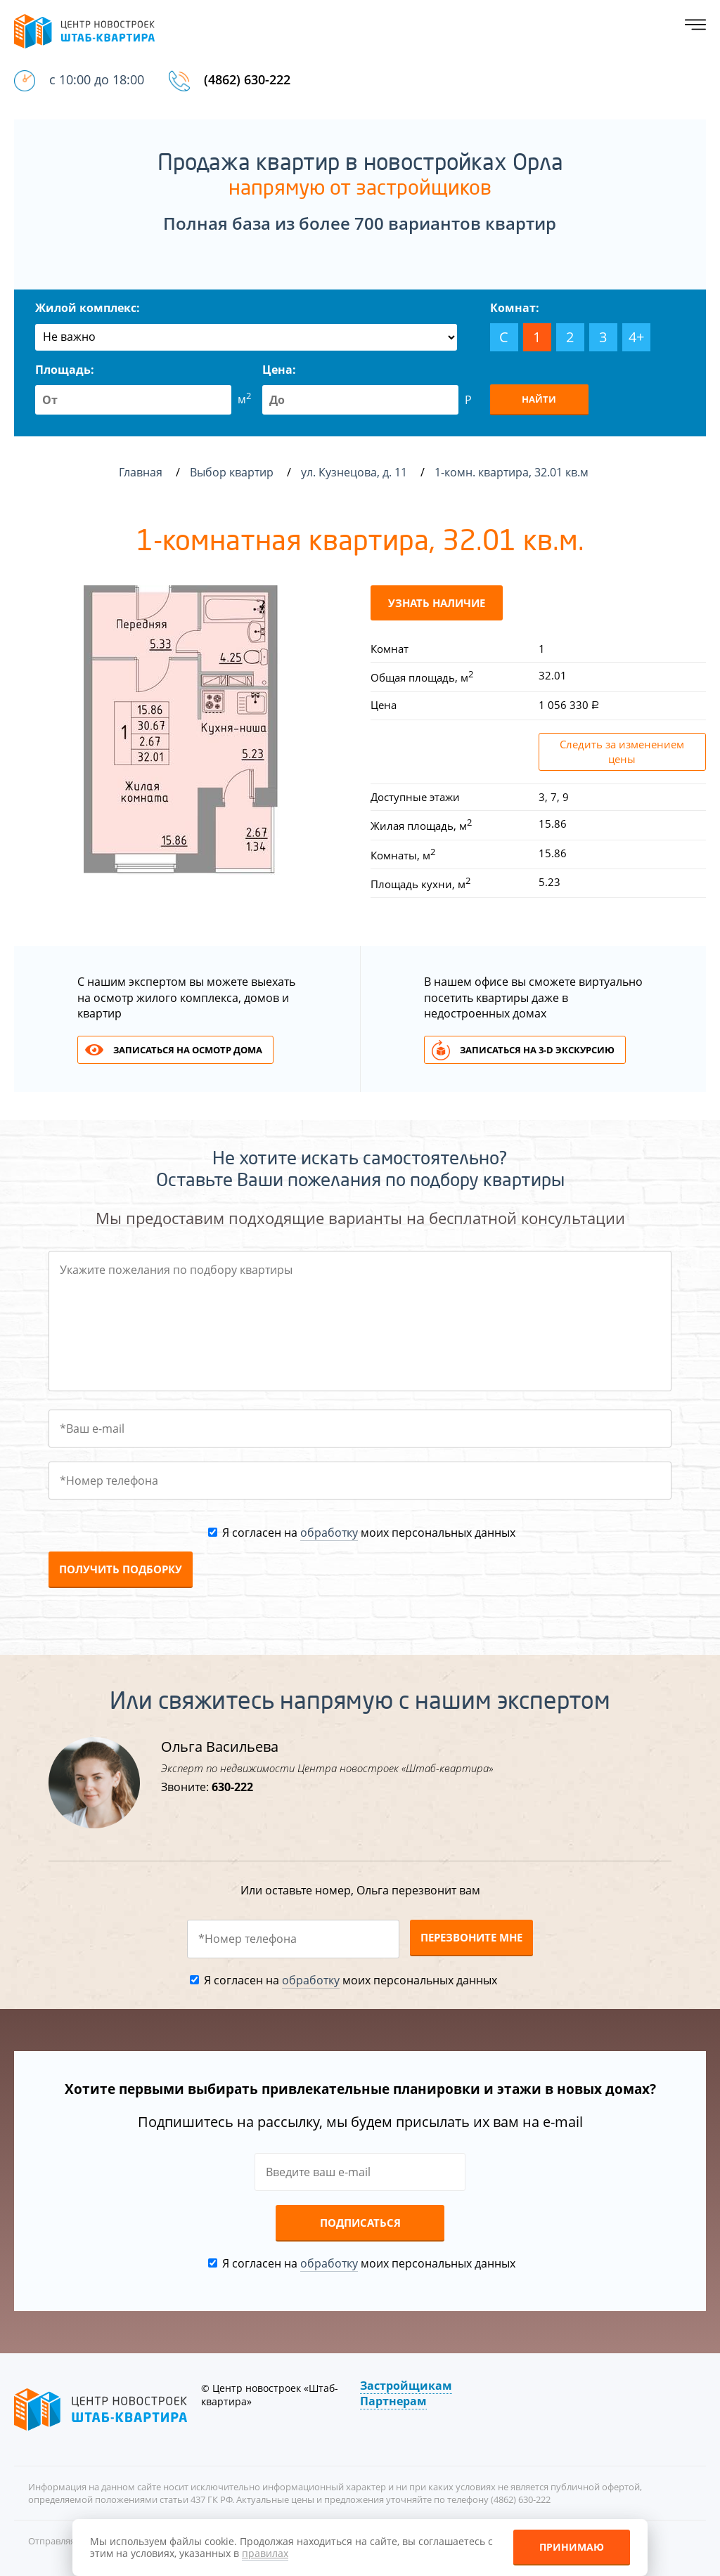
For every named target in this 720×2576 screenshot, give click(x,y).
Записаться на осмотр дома (187, 1049)
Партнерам (393, 2401)
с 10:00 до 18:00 (96, 79)
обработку (329, 1532)
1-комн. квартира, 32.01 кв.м (513, 472)
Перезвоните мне (471, 1937)
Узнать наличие (436, 603)
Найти (539, 399)
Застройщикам (406, 2385)
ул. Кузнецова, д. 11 (355, 472)
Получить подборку (120, 1569)
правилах (265, 2553)
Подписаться (360, 2223)
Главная (140, 472)
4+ (636, 336)
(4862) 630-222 (247, 79)
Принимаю (571, 2547)
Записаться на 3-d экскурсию (537, 1049)
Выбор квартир (233, 472)
